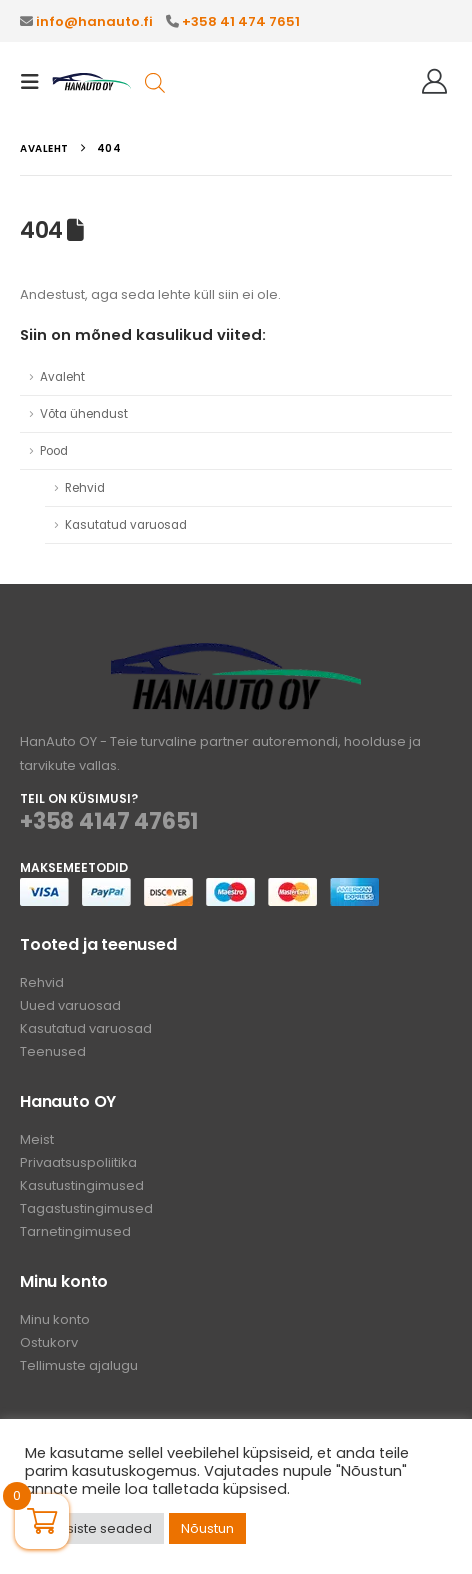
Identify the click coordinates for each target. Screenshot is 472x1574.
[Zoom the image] (236, 654)
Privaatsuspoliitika (78, 1162)
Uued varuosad (70, 1005)
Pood (54, 451)
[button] (36, 82)
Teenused (53, 1051)
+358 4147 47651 (109, 821)
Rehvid (85, 488)
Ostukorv (49, 1342)
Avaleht (62, 377)
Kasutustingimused (82, 1185)
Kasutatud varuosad (126, 525)
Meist (37, 1139)
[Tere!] (434, 82)
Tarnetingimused (75, 1231)
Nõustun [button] (207, 1528)
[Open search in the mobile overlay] (155, 81)
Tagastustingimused (86, 1208)
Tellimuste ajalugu (79, 1365)
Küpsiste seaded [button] (97, 1528)
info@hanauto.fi (94, 21)
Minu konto (55, 1319)
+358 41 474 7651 (241, 21)
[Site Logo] (92, 82)
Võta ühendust (84, 414)
